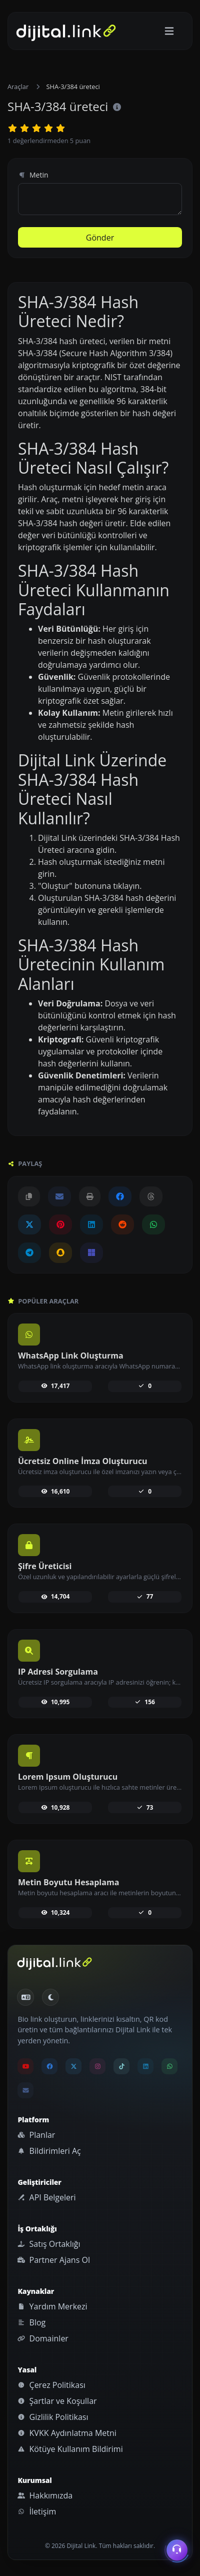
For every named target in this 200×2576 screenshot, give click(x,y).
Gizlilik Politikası (53, 2416)
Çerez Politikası (51, 2384)
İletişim (37, 2511)
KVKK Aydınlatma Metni (67, 2432)
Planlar (36, 2134)
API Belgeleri (47, 2197)
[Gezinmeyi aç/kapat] (169, 31)
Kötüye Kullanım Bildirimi (70, 2448)
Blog (32, 2322)
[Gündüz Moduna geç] (50, 1997)
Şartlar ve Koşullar (57, 2400)
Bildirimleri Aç (49, 2150)
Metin (33, 175)
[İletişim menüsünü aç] (177, 2550)
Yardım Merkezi (52, 2306)
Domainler (43, 2338)
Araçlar (18, 86)
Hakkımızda (45, 2495)
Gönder (100, 237)
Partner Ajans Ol (54, 2259)
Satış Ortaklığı (49, 2243)
